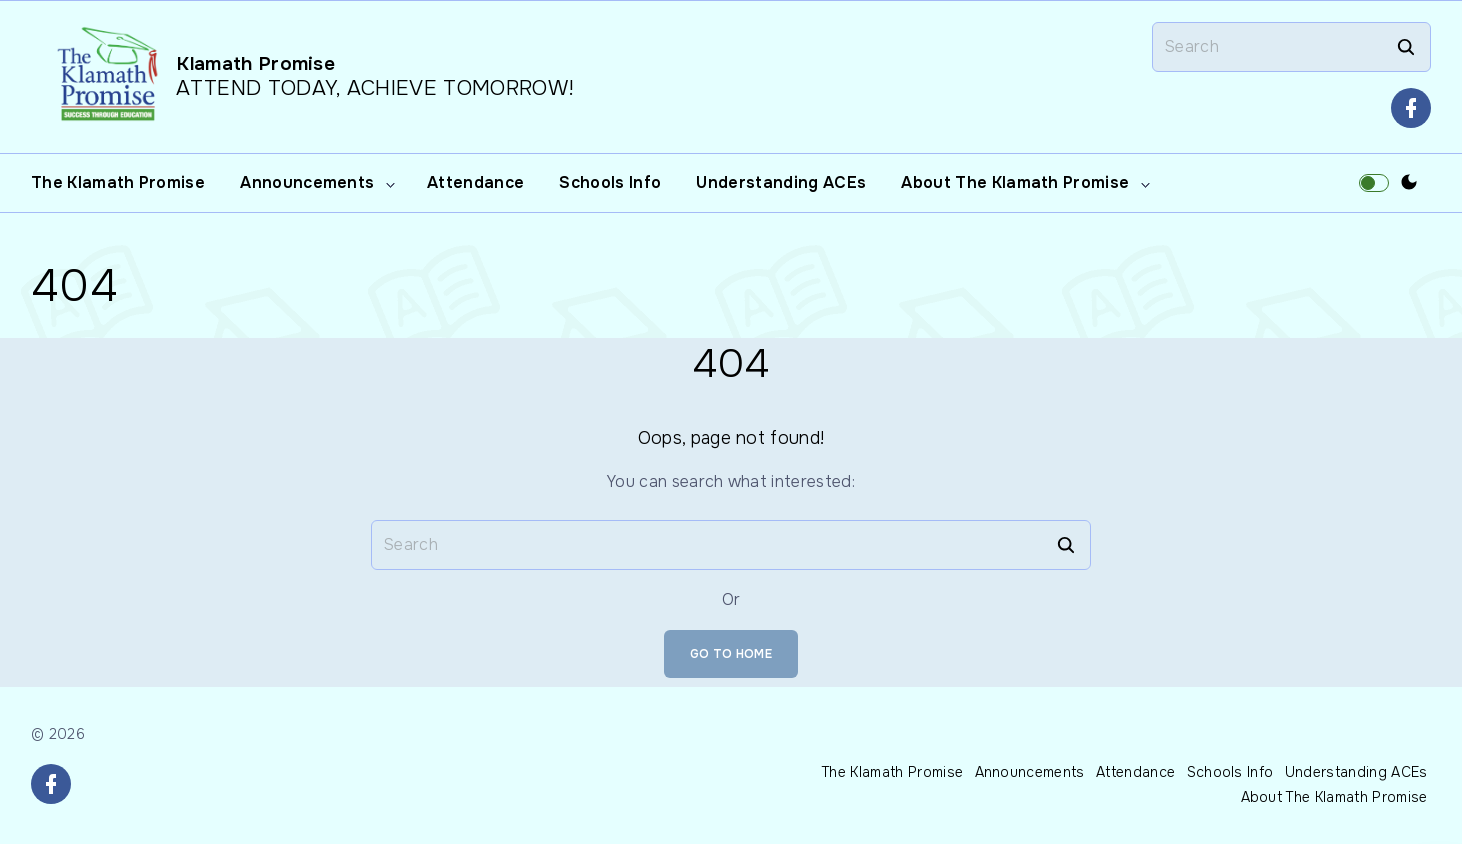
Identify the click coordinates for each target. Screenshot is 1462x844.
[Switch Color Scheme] (1409, 183)
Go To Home (731, 654)
